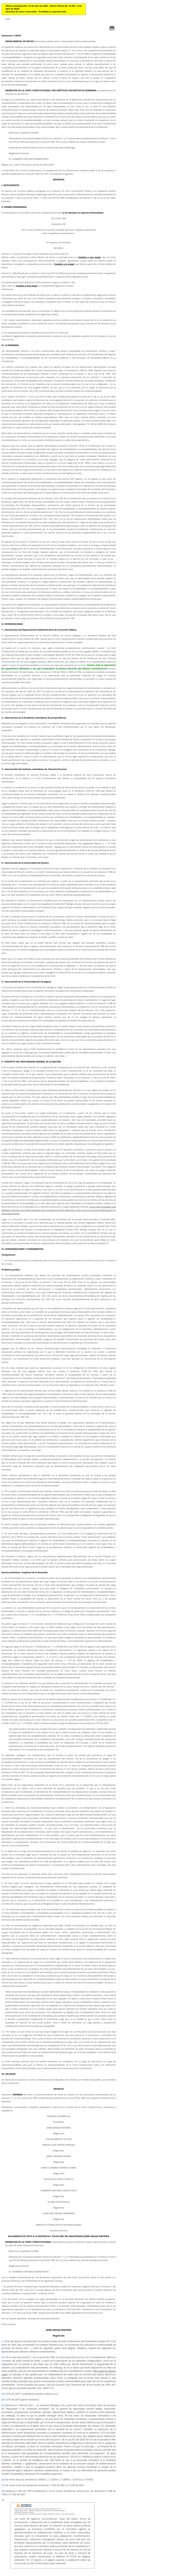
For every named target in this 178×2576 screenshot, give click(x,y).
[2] (3, 2357)
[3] (3, 2393)
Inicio (7, 19)
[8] (3, 2491)
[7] (3, 2485)
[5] (3, 2405)
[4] (3, 2399)
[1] (3, 2341)
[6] (3, 2479)
